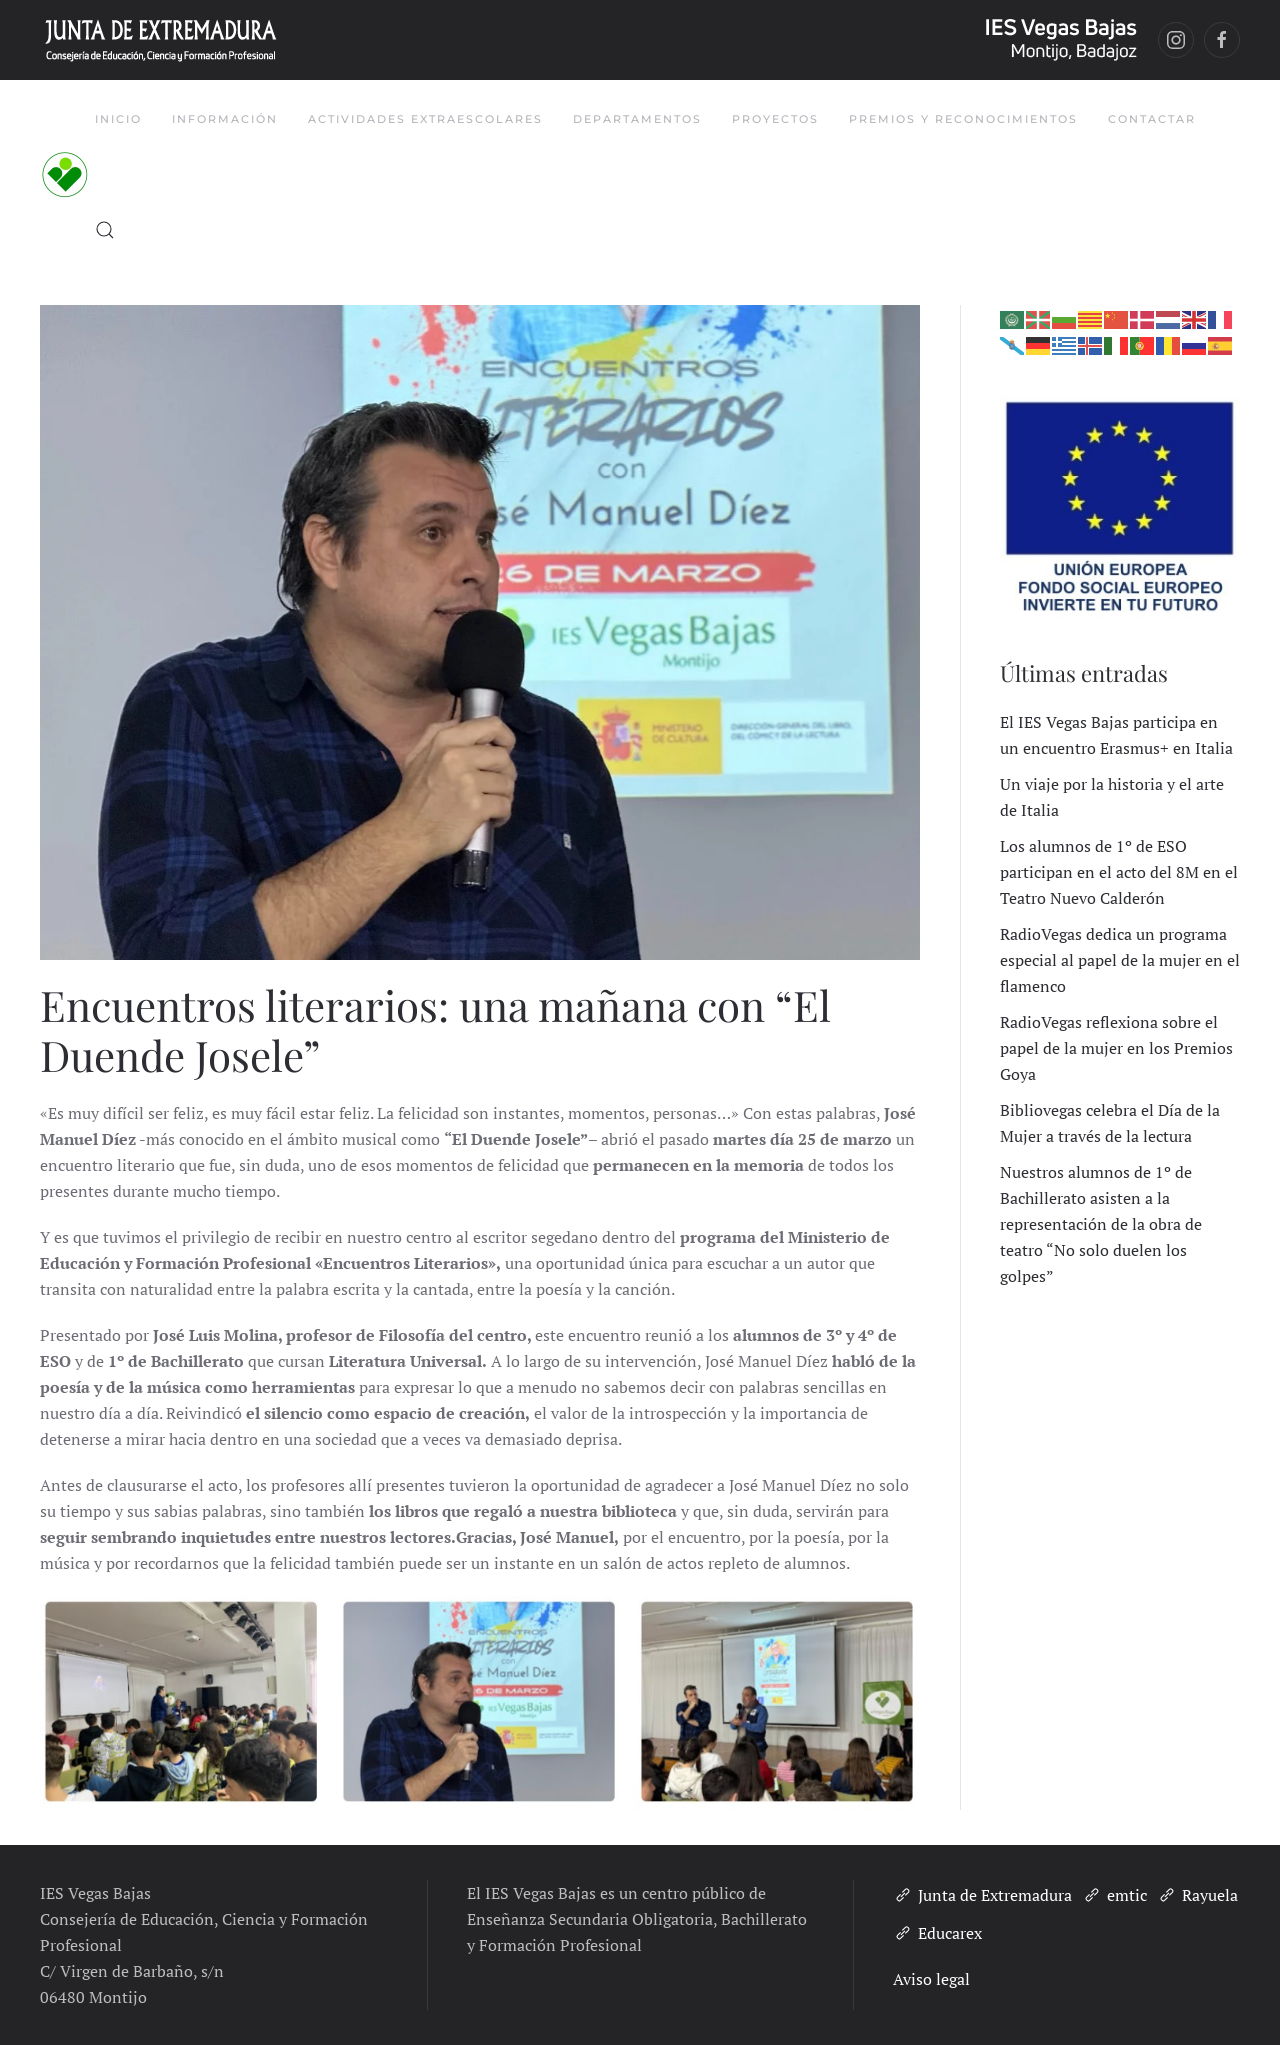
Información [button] (225, 119)
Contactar (1152, 119)
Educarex (937, 1933)
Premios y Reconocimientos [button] (963, 119)
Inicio (118, 119)
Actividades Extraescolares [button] (425, 119)
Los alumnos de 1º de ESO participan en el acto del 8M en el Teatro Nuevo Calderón (1119, 872)
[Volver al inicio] (67, 175)
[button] (105, 230)
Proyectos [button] (775, 119)
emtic (1114, 1895)
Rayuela (1197, 1895)
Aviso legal (931, 1979)
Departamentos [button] (637, 119)
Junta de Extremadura (982, 1895)
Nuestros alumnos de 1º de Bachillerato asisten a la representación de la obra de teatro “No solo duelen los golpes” (1101, 1224)
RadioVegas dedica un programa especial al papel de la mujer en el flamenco (1120, 960)
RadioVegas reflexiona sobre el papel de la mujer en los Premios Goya (1116, 1048)
